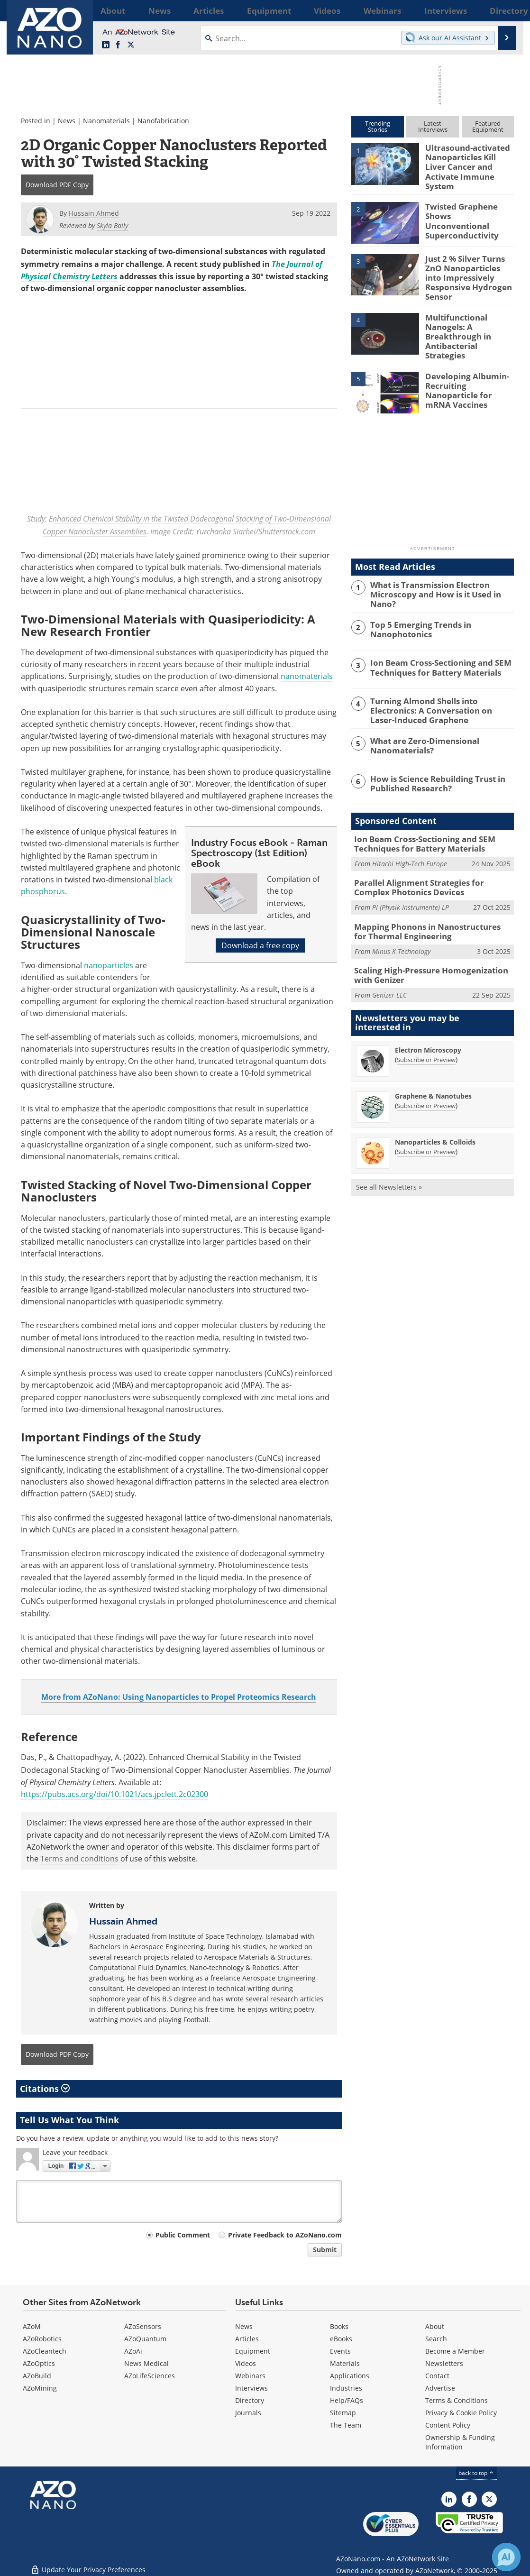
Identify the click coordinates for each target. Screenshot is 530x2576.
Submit (325, 2249)
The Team (345, 2424)
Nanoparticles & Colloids (435, 1109)
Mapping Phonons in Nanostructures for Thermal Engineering (425, 903)
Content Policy (447, 2424)
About (434, 2326)
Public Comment (182, 2234)
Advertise (440, 2388)
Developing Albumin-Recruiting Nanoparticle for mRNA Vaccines (468, 363)
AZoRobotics (42, 2338)
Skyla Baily (112, 225)
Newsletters (444, 2363)
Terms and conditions (79, 1858)
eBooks (341, 2338)
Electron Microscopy (428, 1017)
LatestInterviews (433, 126)
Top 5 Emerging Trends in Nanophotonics (415, 606)
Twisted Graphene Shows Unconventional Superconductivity (466, 207)
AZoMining (40, 2388)
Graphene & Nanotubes (433, 1063)
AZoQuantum (145, 2338)
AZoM (32, 2326)
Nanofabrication (163, 120)
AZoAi (133, 2351)
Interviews (251, 2388)
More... (501, 10)
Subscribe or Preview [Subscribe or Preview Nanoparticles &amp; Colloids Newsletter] (426, 1119)
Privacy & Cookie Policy (461, 2412)
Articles (247, 2338)
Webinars (250, 2375)
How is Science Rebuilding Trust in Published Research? (431, 759)
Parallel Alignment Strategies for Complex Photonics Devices (429, 861)
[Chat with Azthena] (506, 2557)
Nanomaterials (106, 120)
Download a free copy (260, 945)
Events (340, 2351)
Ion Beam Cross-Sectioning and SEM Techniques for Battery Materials (433, 644)
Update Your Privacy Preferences (88, 2563)
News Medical (146, 2363)
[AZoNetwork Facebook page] (118, 45)
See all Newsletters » (389, 1154)
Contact (437, 2375)
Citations (45, 2088)
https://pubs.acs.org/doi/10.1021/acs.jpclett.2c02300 (114, 1794)
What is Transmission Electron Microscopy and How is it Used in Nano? (441, 568)
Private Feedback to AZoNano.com (285, 2234)
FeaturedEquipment (487, 126)
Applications (349, 2375)
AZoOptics (39, 2363)
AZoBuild (37, 2375)
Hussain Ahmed (123, 1920)
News (66, 120)
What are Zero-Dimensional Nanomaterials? (419, 720)
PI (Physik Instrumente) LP (410, 879)
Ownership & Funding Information (460, 2442)
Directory (249, 2400)
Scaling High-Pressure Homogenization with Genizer (431, 944)
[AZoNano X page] (131, 45)
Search (436, 2338)
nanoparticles (108, 965)
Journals (248, 2412)
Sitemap (343, 2412)
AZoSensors (142, 2326)
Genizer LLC (389, 962)
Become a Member (455, 2351)
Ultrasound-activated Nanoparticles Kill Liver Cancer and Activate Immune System (467, 160)
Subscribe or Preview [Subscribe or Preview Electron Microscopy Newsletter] (426, 1027)
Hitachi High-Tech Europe (409, 837)
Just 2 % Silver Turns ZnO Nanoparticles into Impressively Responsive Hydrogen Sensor (469, 264)
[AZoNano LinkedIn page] (106, 45)
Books (339, 2326)
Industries (346, 2388)
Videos (245, 2363)
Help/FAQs (346, 2400)
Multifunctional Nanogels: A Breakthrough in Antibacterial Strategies (468, 315)
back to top (476, 2473)
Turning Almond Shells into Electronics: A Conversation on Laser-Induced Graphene (440, 687)
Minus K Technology (401, 921)
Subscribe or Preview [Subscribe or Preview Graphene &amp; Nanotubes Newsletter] (426, 1073)
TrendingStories (377, 126)
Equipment (252, 2351)
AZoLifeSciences (149, 2375)
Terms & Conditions (456, 2400)
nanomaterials (307, 676)
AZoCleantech (44, 2351)
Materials (345, 2363)
